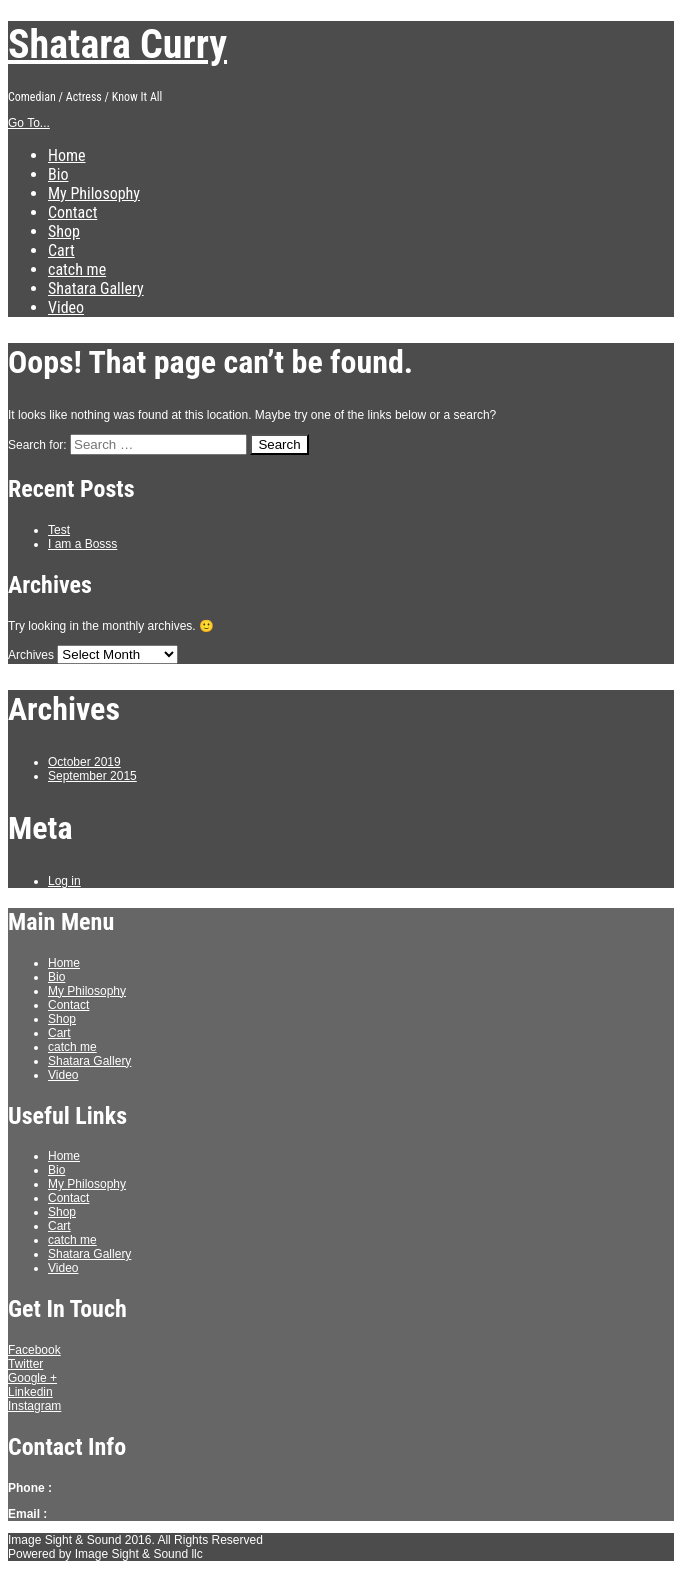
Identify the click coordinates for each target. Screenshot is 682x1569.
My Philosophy (94, 193)
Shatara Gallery (96, 288)
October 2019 (84, 762)
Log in (64, 881)
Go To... (29, 123)
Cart (61, 250)
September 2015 (92, 776)
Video (66, 307)
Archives (31, 655)
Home (67, 155)
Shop (64, 231)
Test (59, 530)
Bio (58, 174)
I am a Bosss (82, 544)
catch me (77, 269)
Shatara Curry (117, 44)
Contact (72, 212)
